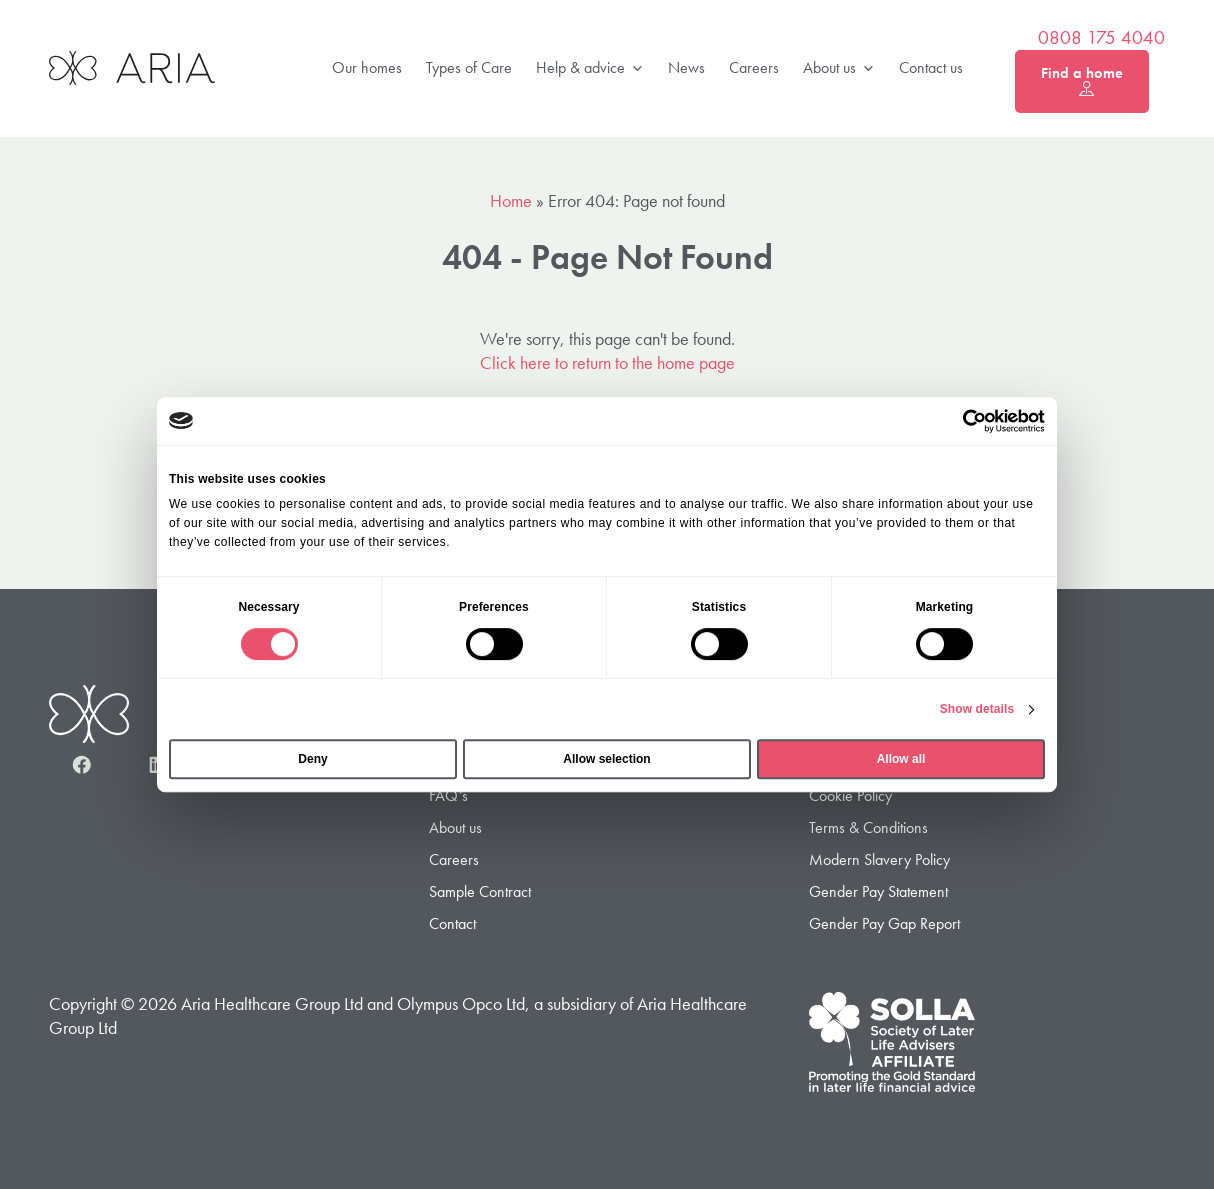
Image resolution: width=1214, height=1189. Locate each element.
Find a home (1082, 81)
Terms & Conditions (868, 828)
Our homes (367, 67)
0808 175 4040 (1101, 38)
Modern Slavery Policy (879, 860)
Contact (452, 924)
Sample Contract (480, 892)
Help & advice (590, 68)
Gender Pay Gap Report (884, 924)
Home (511, 200)
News (686, 67)
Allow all (901, 759)
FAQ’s (448, 795)
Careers (754, 67)
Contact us (931, 67)
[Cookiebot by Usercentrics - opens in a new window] (957, 421)
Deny (312, 759)
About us (839, 68)
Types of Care (469, 67)
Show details (977, 709)
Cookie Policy (850, 795)
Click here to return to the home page (607, 362)
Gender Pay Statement (878, 892)
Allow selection (606, 759)
